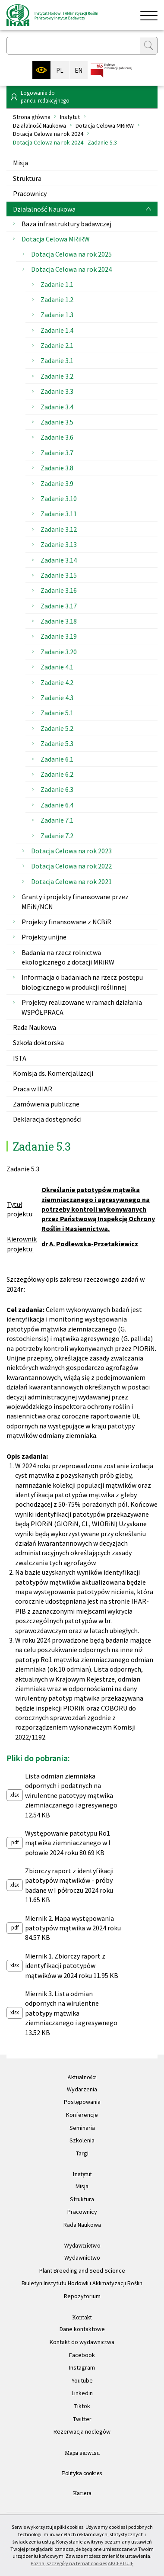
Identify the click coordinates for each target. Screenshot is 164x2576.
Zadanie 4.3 (57, 697)
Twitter (82, 2419)
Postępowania (82, 2102)
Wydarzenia (82, 2089)
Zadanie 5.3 (57, 743)
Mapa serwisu (82, 2452)
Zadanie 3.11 (59, 513)
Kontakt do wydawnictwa (82, 2342)
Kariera (82, 2492)
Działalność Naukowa (39, 125)
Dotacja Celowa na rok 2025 (71, 254)
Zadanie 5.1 (57, 712)
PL (59, 70)
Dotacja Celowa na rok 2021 (71, 881)
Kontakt (82, 2317)
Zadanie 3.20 (59, 651)
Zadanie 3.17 (59, 605)
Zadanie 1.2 (57, 299)
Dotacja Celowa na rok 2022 (71, 866)
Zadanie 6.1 (57, 759)
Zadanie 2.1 (57, 345)
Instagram (82, 2367)
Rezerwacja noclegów (82, 2431)
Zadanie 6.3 (57, 789)
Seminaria (82, 2128)
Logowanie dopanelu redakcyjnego (45, 96)
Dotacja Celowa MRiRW (105, 125)
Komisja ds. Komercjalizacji (53, 1073)
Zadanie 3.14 (59, 560)
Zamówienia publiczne (46, 1104)
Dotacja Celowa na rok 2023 (71, 850)
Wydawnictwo (82, 2245)
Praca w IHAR (32, 1088)
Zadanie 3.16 (59, 590)
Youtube (82, 2380)
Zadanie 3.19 (59, 636)
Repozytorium (82, 2296)
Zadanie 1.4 (57, 330)
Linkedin (82, 2393)
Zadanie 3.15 (59, 575)
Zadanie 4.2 (57, 682)
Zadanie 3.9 (57, 483)
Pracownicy (30, 193)
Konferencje (82, 2115)
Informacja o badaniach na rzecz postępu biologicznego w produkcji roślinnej (82, 982)
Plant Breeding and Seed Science (82, 2270)
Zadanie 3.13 (59, 544)
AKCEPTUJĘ (120, 2563)
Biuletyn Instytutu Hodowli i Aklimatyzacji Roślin (82, 2283)
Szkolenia (82, 2140)
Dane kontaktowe (82, 2329)
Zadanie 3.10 (59, 498)
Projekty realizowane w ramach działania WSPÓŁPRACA (82, 1007)
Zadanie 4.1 (57, 666)
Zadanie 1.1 (57, 284)
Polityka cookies (82, 2473)
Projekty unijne (44, 937)
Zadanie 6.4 (57, 805)
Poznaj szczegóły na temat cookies (69, 2563)
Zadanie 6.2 (57, 774)
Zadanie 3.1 (57, 360)
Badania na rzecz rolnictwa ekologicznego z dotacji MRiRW (68, 957)
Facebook (82, 2355)
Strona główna (31, 117)
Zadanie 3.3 (57, 391)
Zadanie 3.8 (57, 467)
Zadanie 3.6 (57, 437)
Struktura (27, 178)
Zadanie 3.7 (57, 452)
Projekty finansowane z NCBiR (66, 921)
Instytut (70, 117)
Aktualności (82, 2077)
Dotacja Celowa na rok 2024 (48, 134)
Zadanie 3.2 (57, 376)
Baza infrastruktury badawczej (66, 223)
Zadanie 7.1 (57, 820)
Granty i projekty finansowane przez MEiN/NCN (75, 901)
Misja (20, 162)
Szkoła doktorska (38, 1042)
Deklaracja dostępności (47, 1119)
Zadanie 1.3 (57, 314)
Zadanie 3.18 (59, 621)
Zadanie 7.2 (57, 835)
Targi (82, 2153)
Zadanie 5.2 (57, 728)
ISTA (19, 1058)
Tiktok (82, 2406)
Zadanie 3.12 (59, 529)
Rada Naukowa (34, 1027)
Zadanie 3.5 (57, 422)
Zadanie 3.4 (57, 406)
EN (78, 70)
